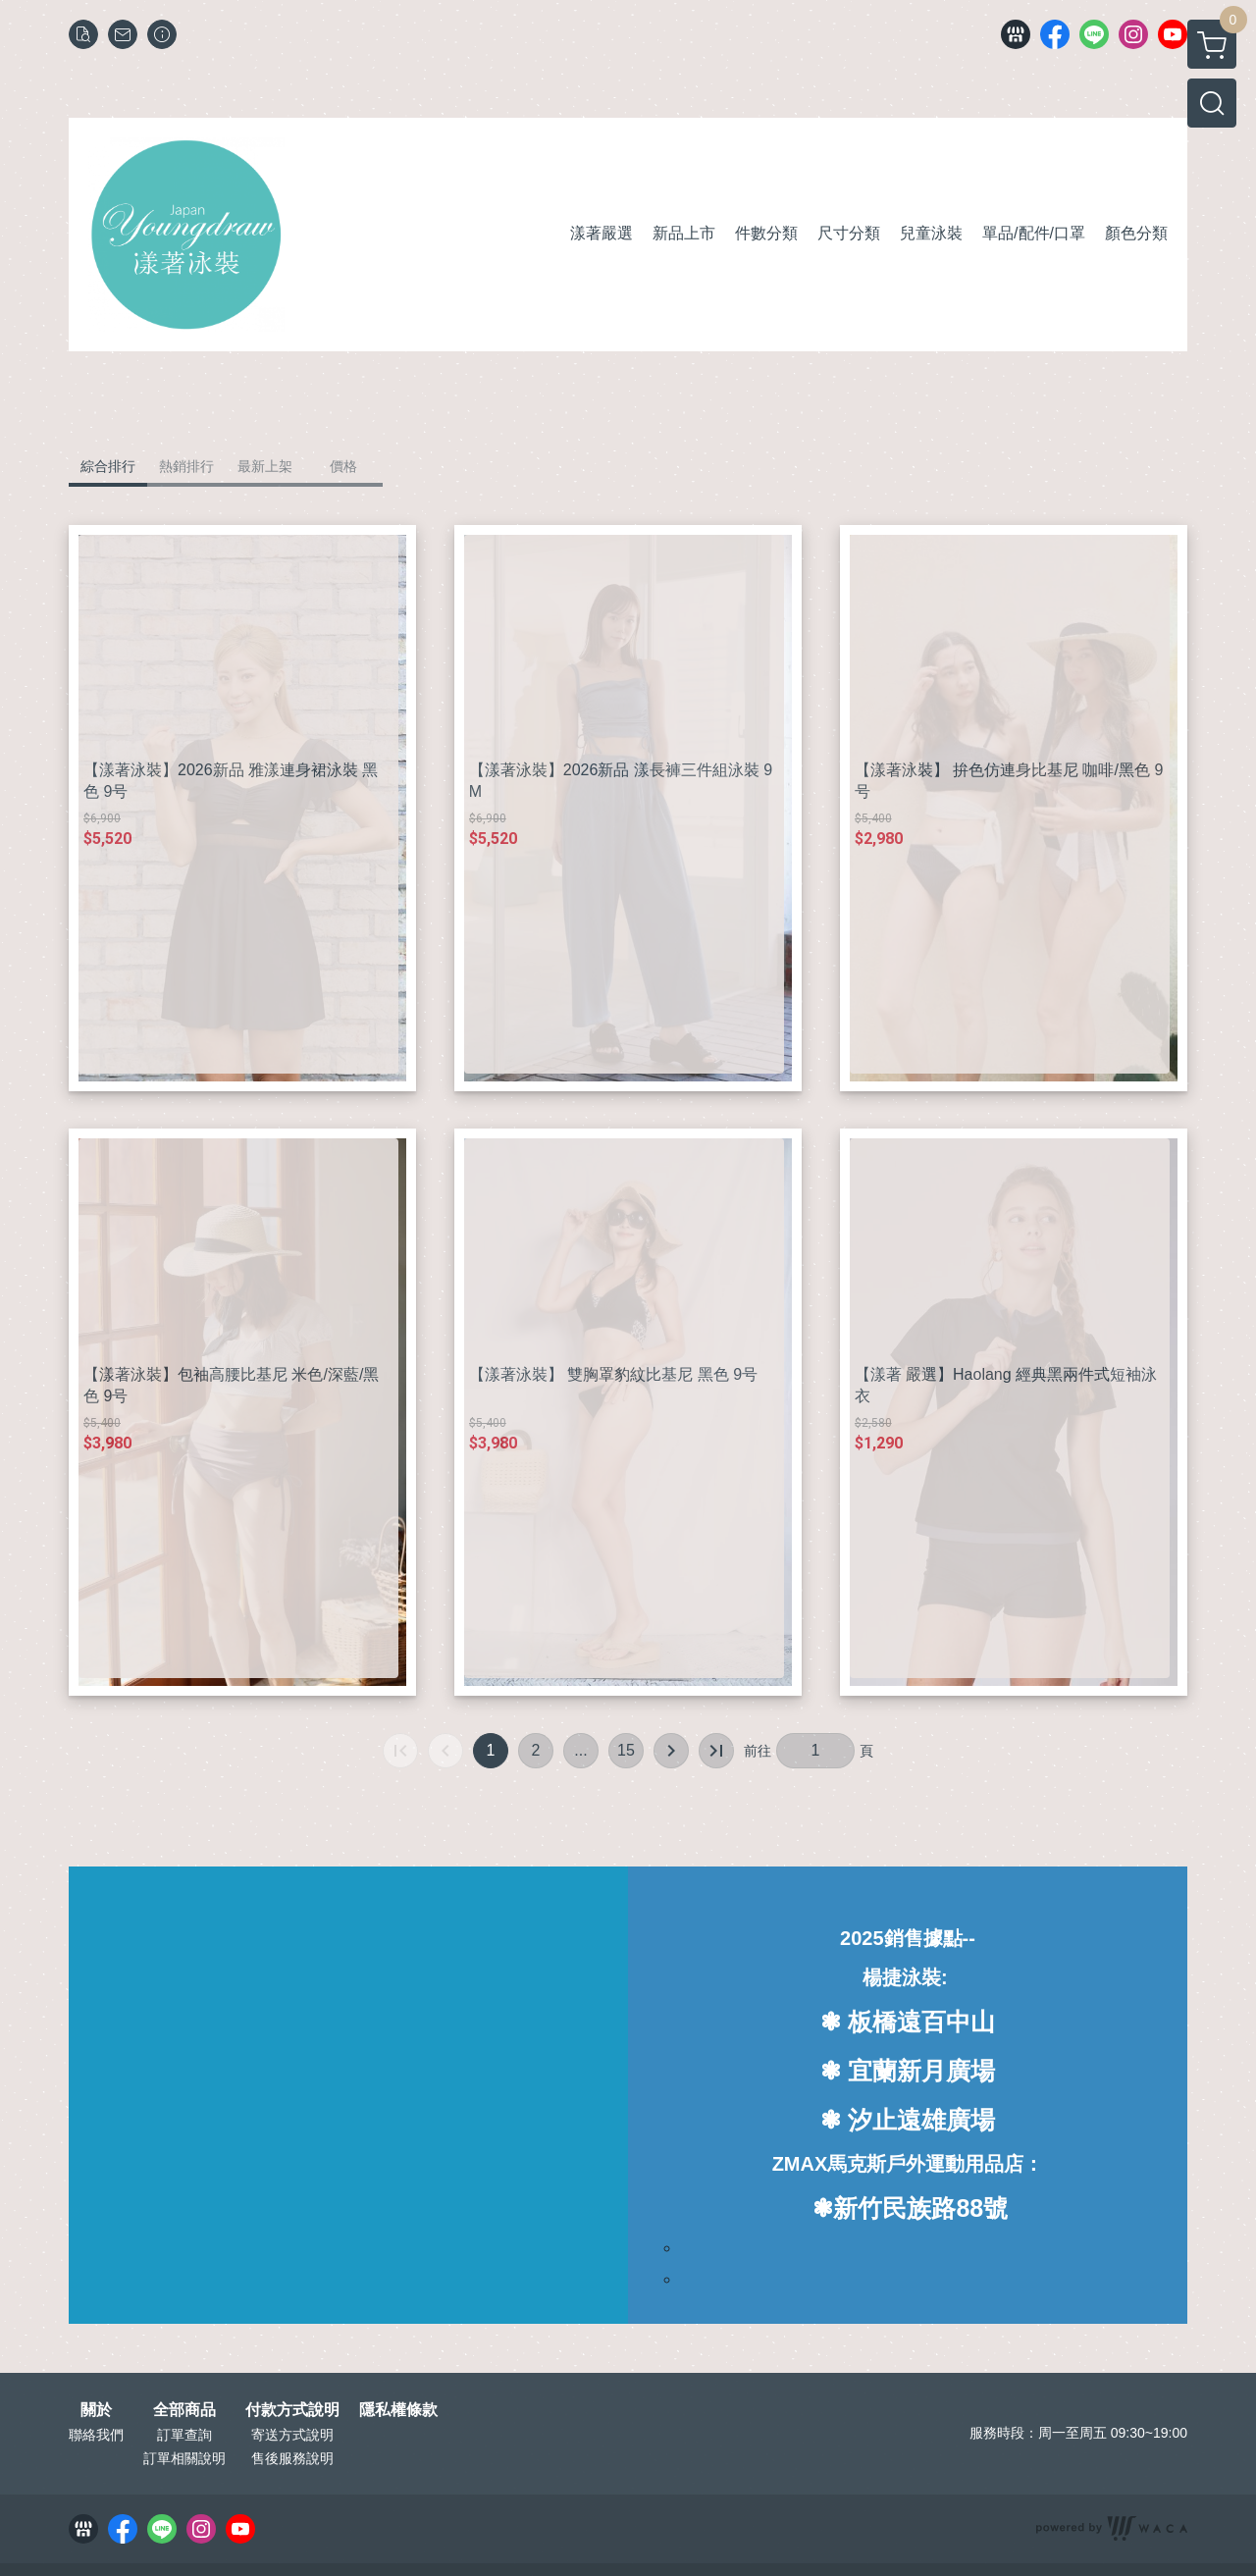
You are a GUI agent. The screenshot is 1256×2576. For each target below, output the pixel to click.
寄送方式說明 (292, 2435)
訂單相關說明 (184, 2458)
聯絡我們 (96, 2435)
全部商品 (184, 2410)
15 (626, 1750)
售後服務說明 (292, 2458)
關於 (96, 2410)
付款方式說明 (292, 2410)
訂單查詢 (184, 2435)
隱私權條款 (398, 2410)
